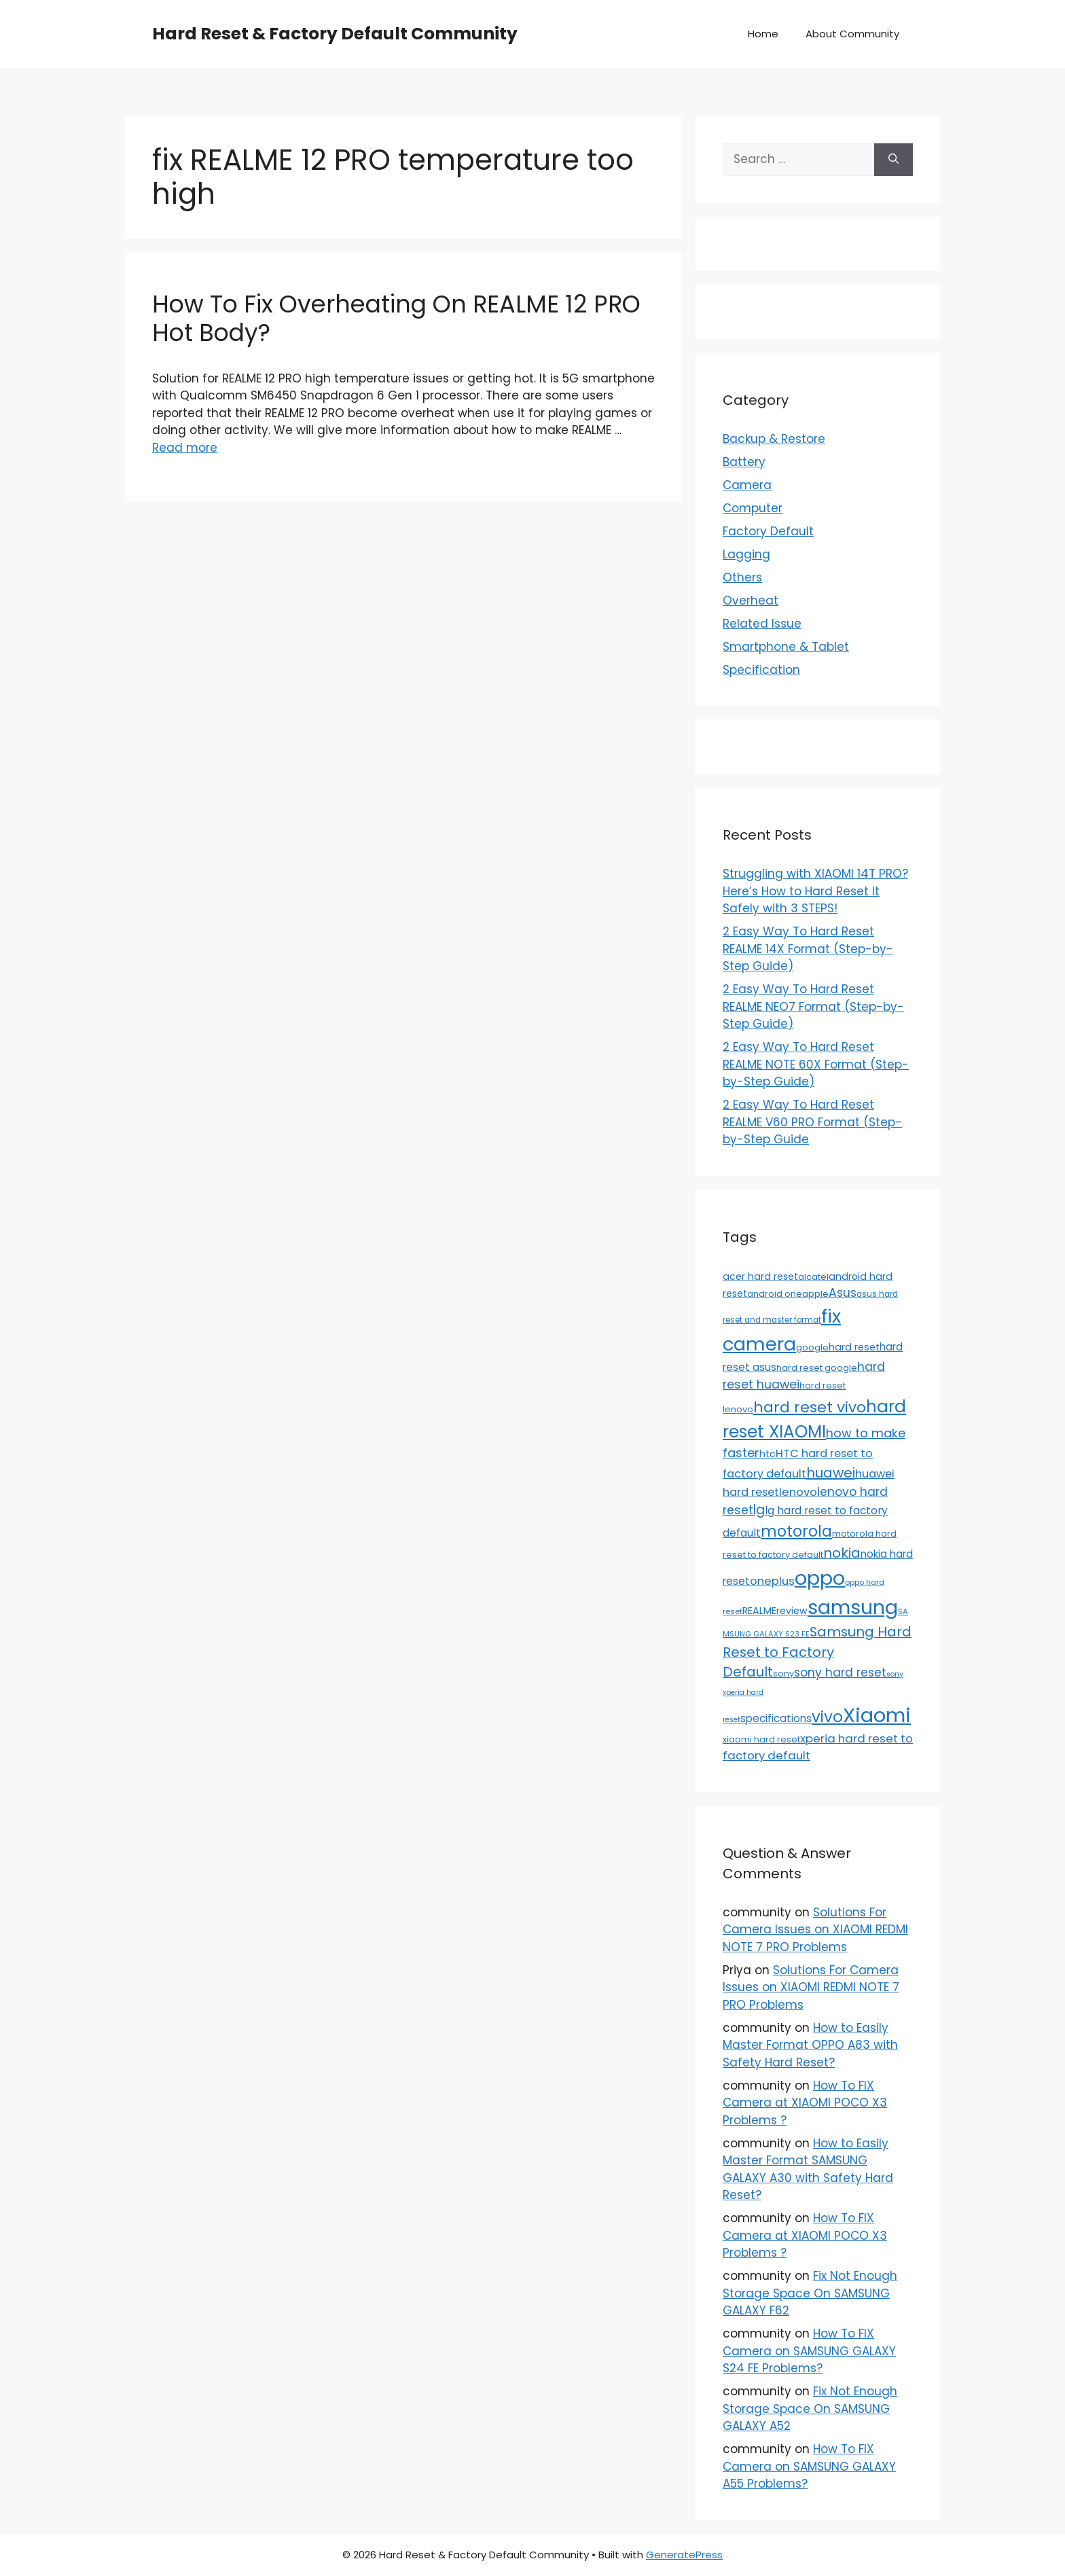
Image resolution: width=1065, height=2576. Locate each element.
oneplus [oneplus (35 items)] (772, 1581)
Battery (744, 462)
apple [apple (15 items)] (815, 1293)
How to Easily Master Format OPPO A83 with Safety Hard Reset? (810, 2045)
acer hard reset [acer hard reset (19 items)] (760, 1276)
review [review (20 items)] (792, 1610)
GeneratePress (684, 2554)
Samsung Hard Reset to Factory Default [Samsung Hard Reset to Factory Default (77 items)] (817, 1651)
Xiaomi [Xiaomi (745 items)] (877, 1715)
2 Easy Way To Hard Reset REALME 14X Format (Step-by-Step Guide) (808, 948)
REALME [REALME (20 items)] (759, 1610)
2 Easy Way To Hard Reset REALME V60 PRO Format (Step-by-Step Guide (812, 1121)
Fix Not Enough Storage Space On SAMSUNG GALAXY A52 (810, 2408)
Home (763, 33)
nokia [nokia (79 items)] (842, 1552)
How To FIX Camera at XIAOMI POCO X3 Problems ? (805, 2102)
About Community (852, 33)
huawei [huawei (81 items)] (830, 1472)
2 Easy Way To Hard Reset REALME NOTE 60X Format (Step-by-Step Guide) (816, 1064)
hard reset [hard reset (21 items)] (854, 1347)
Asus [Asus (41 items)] (842, 1293)
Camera (747, 485)
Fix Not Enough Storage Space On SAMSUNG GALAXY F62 (810, 2293)
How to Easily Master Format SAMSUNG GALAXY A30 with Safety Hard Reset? (808, 2169)
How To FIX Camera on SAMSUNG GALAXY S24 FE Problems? (809, 2350)
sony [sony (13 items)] (783, 1673)
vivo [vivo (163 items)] (827, 1717)
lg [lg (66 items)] (759, 1510)
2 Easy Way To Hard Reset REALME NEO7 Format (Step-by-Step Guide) (813, 1006)
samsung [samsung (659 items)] (853, 1607)
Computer (752, 508)
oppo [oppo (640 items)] (820, 1578)
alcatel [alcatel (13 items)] (813, 1277)
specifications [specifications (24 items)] (776, 1718)
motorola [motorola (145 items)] (796, 1531)
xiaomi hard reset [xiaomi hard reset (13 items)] (761, 1739)
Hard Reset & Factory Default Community (335, 34)
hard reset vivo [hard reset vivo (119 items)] (809, 1407)
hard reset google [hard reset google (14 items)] (816, 1367)
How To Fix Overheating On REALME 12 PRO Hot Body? (396, 318)
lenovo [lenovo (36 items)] (798, 1492)
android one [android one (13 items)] (774, 1294)
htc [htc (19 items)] (767, 1454)
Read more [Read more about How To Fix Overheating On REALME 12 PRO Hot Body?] (184, 448)
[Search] (893, 159)
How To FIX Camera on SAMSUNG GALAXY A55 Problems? (809, 2466)
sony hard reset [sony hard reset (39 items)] (840, 1672)
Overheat (750, 600)
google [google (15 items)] (812, 1347)
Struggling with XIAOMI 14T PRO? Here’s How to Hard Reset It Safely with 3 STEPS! (815, 890)
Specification (761, 670)
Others (742, 577)
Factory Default (768, 531)
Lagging (746, 554)
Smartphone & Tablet (786, 647)
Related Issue (762, 623)
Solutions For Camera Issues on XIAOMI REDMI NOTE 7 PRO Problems (815, 1929)
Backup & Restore (774, 439)
